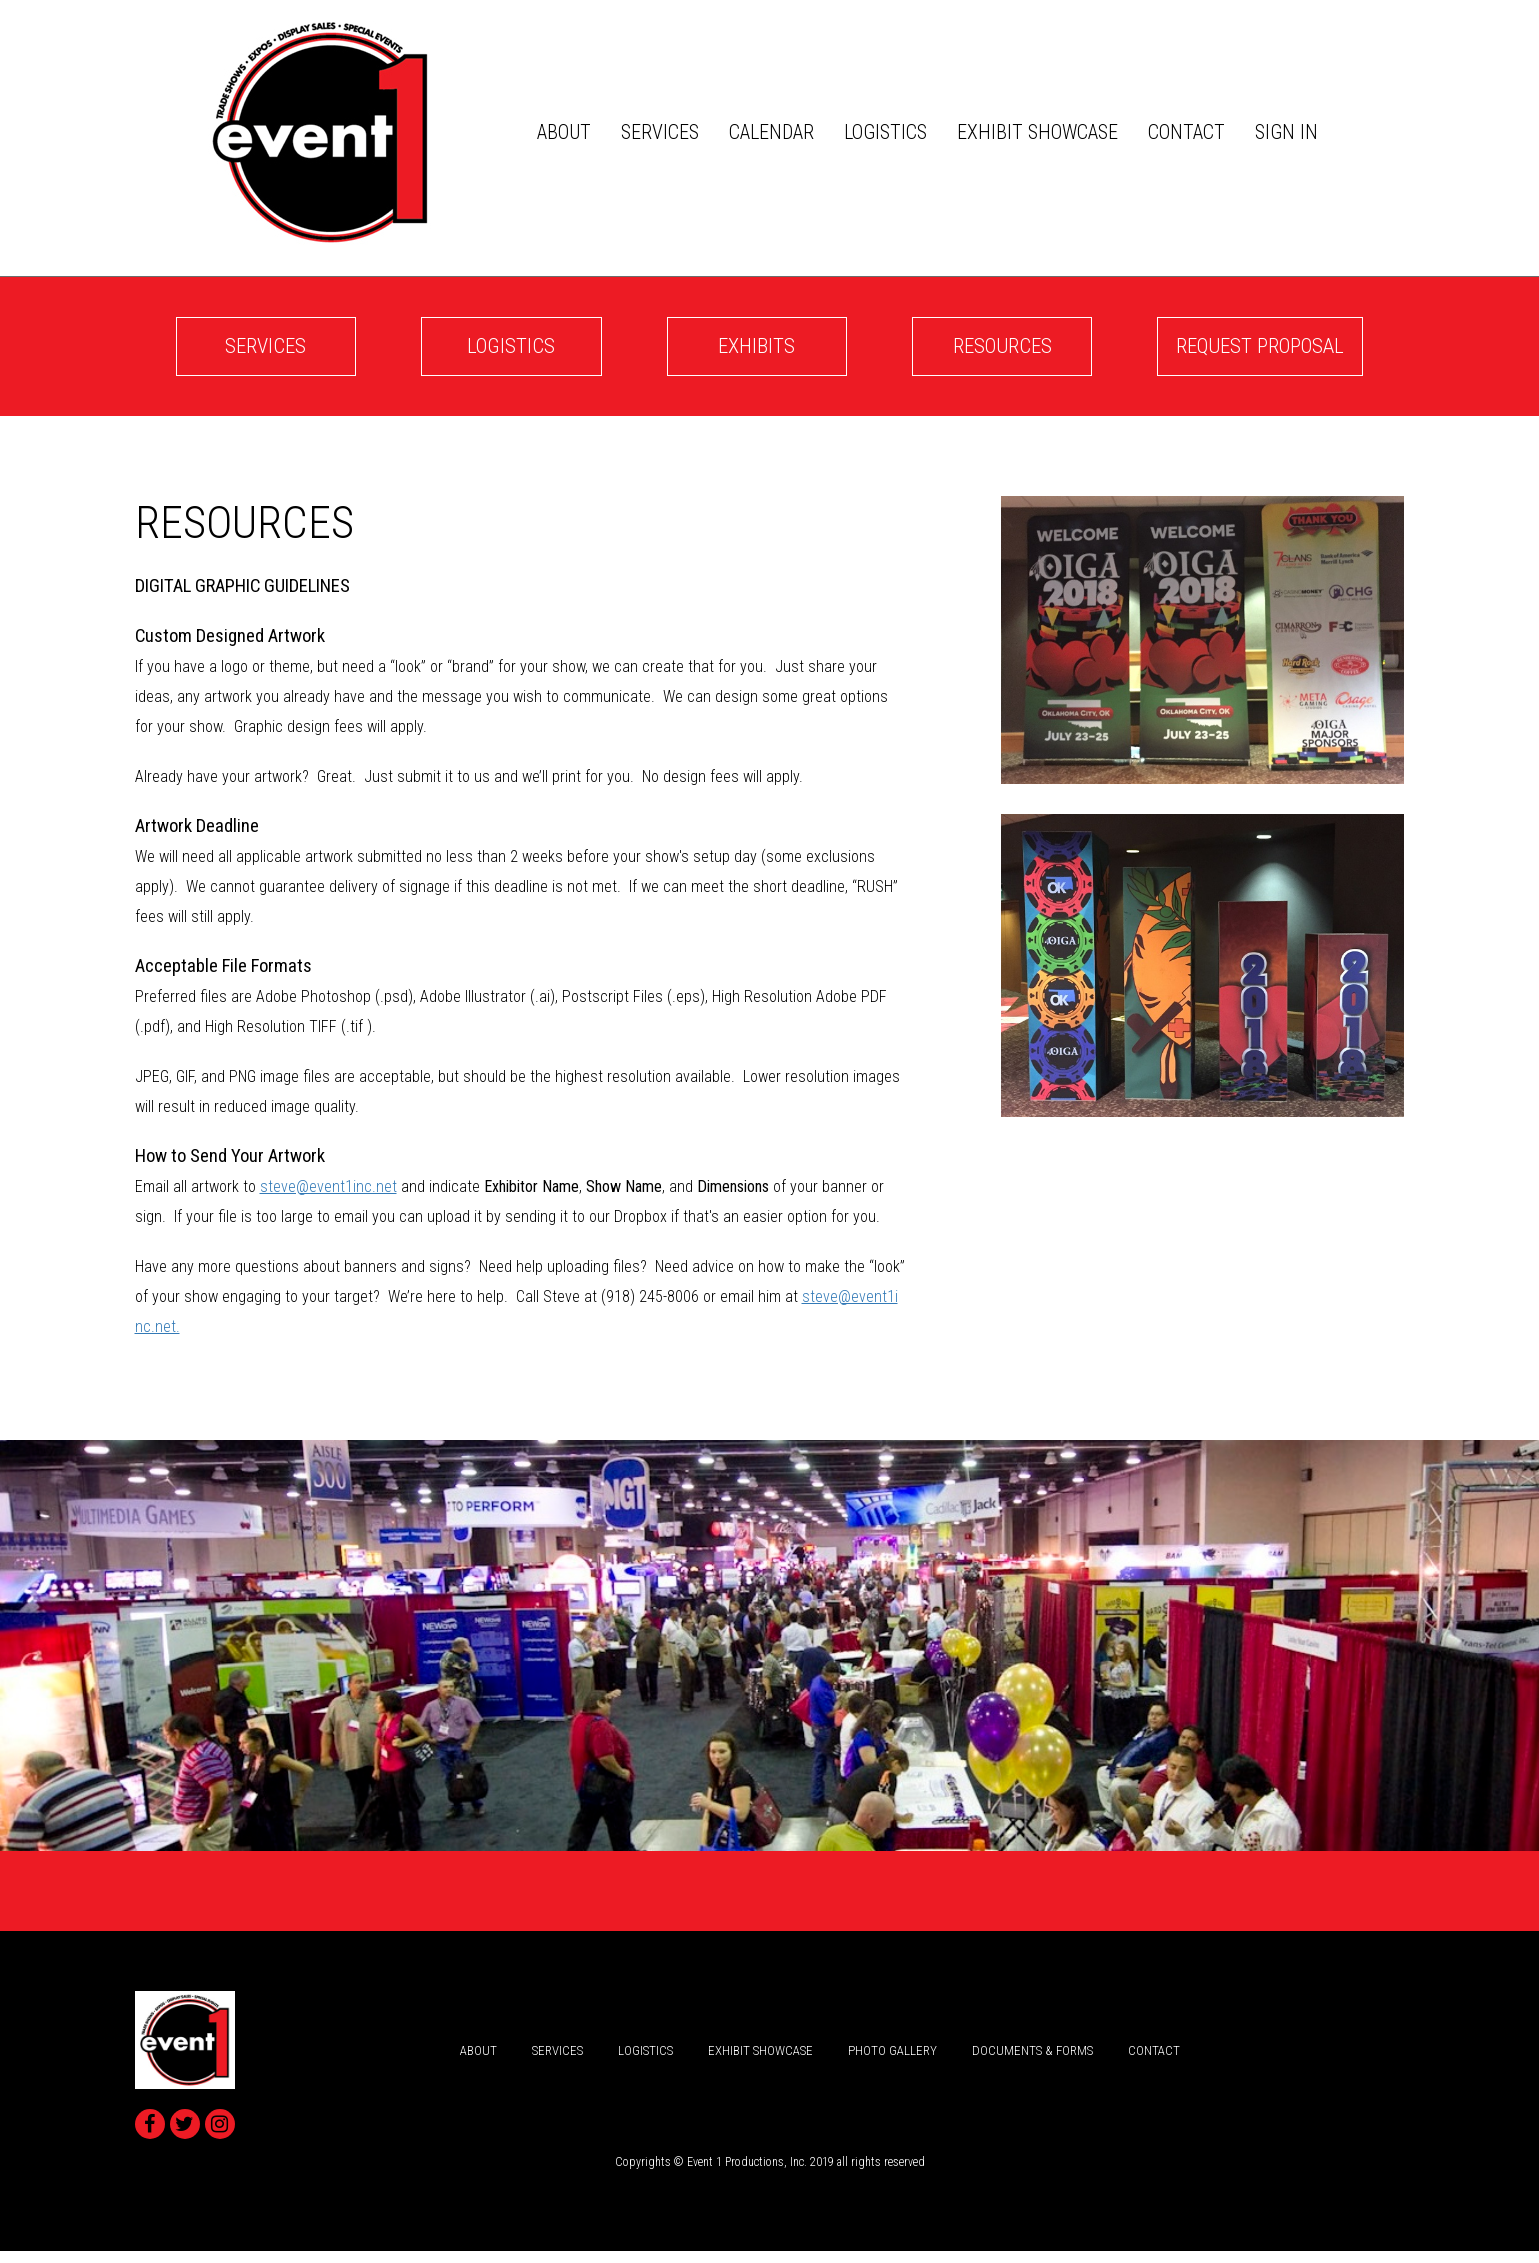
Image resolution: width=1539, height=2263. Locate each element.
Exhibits (728, 354)
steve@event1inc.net (328, 1197)
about (568, 134)
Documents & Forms (1032, 2061)
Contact (1190, 134)
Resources (953, 354)
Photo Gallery (892, 2061)
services (664, 134)
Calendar (775, 134)
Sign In (1290, 134)
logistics (889, 134)
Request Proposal (1220, 354)
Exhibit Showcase (1041, 134)
